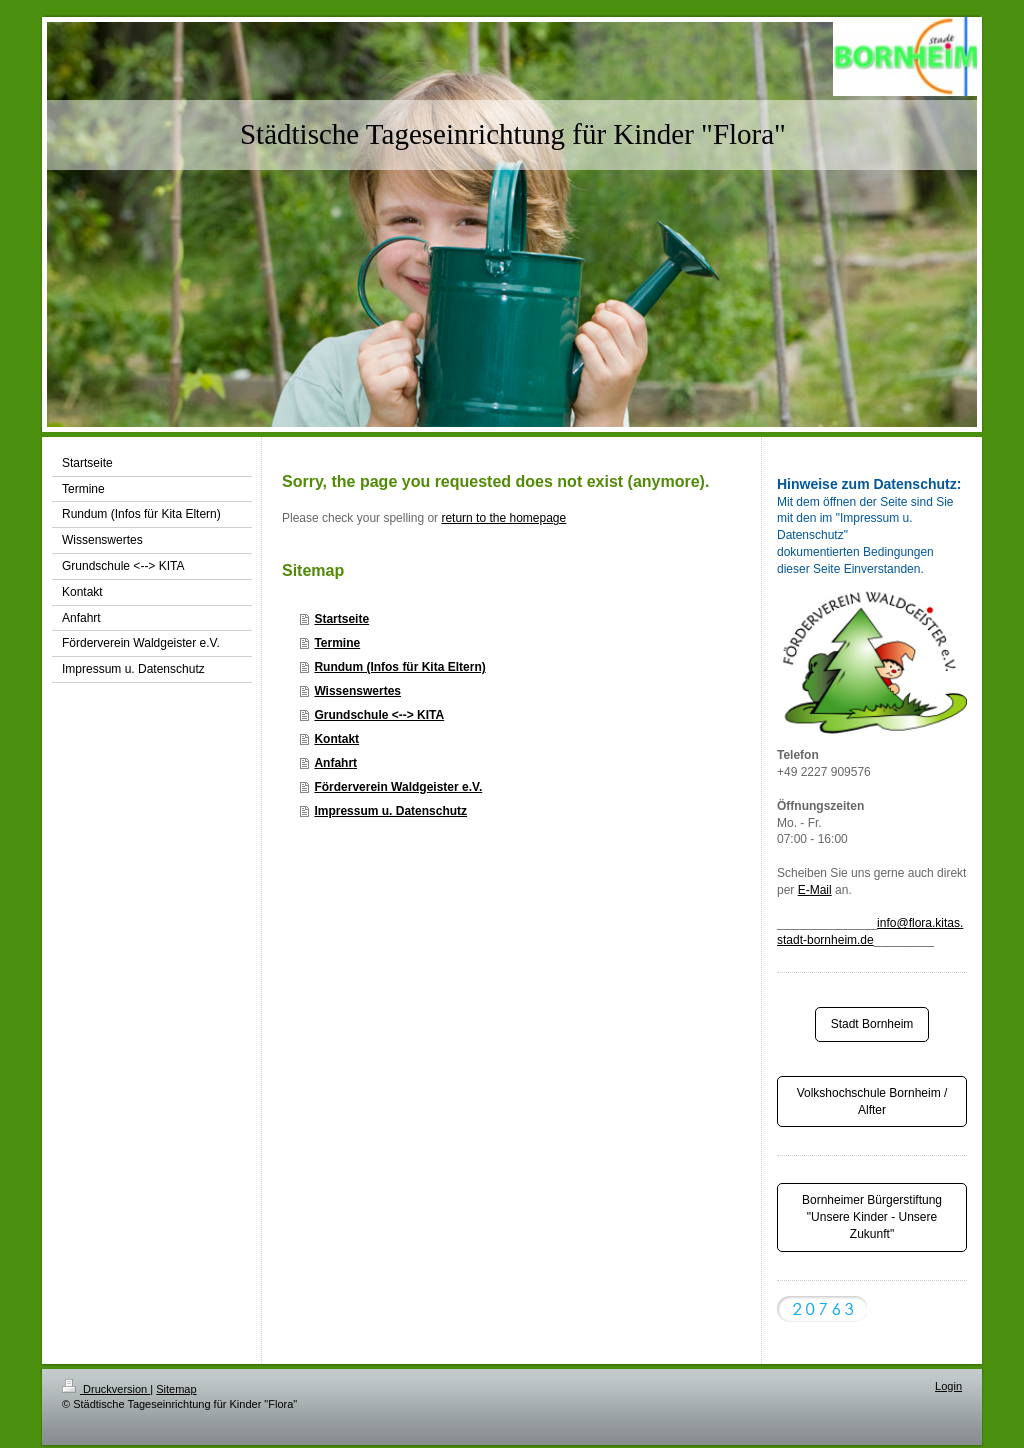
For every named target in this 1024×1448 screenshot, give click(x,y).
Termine (337, 643)
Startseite (341, 619)
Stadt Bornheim (872, 1024)
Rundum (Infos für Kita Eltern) (399, 667)
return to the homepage (503, 518)
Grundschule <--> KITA (379, 715)
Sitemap (176, 1389)
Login (948, 1386)
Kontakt (336, 739)
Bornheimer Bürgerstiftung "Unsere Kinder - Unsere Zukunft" (872, 1217)
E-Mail (815, 890)
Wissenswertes (357, 691)
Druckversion (106, 1389)
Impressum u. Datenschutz (390, 811)
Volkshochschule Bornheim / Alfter (872, 1101)
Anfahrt (335, 763)
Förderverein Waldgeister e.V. (398, 787)
